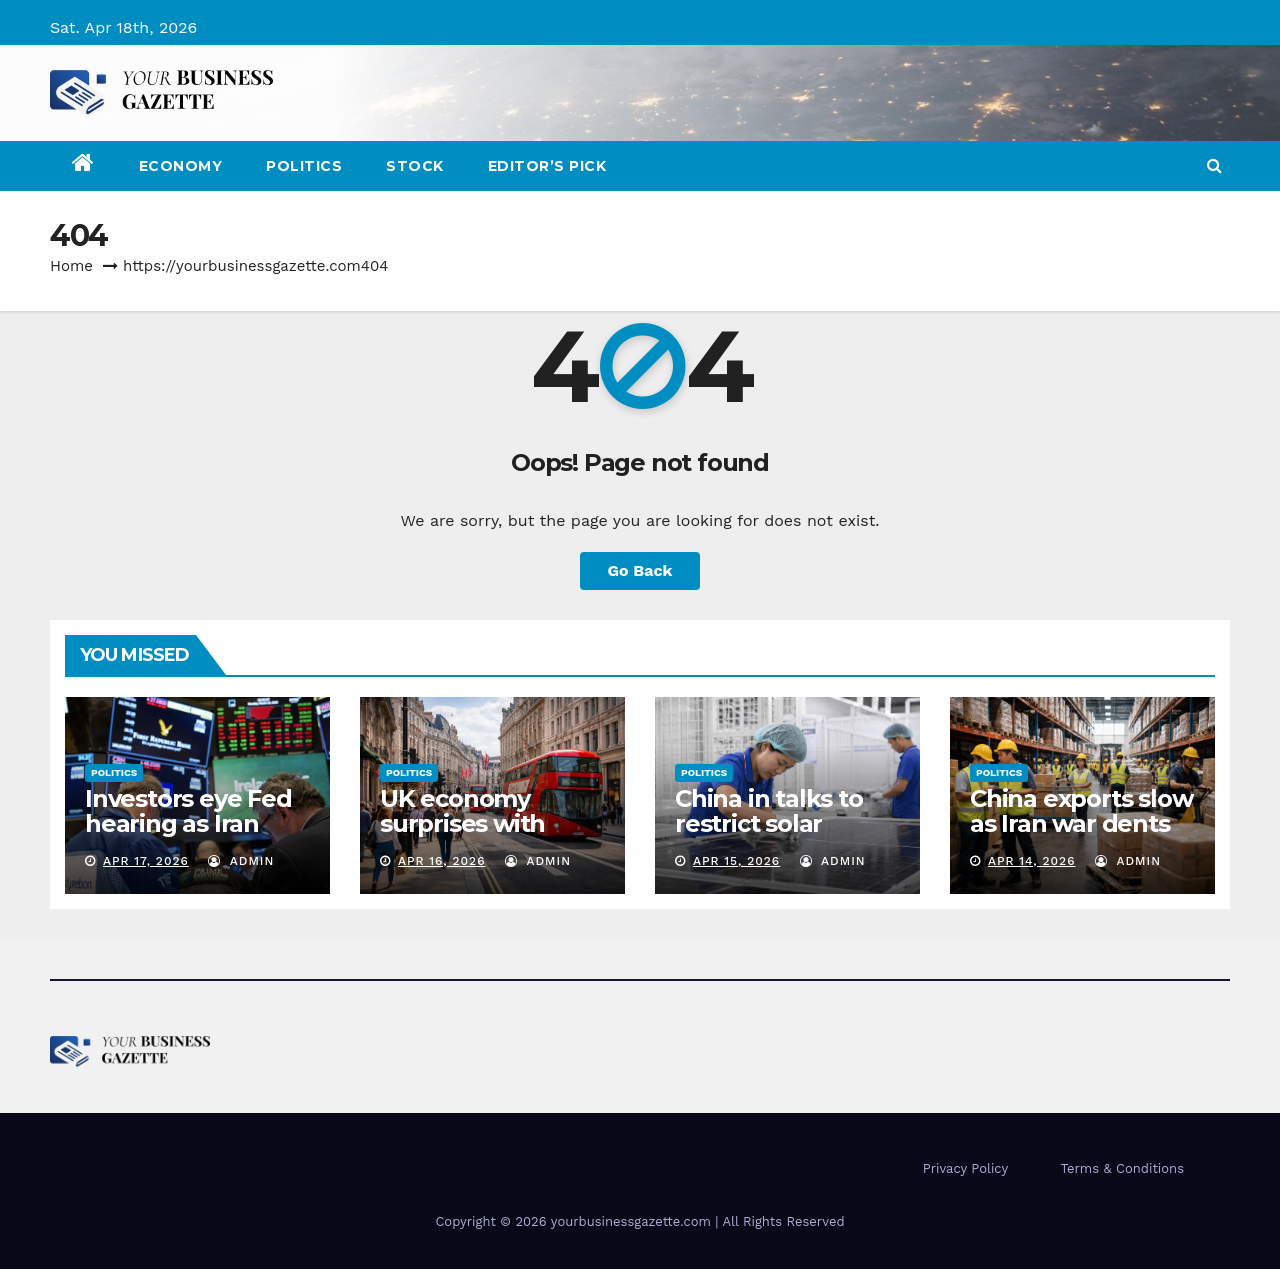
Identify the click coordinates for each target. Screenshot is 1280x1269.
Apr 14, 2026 (1032, 861)
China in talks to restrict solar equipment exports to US (769, 836)
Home (71, 266)
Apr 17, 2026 (146, 861)
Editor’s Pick (547, 166)
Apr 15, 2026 (736, 861)
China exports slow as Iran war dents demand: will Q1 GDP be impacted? (1081, 836)
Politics (304, 166)
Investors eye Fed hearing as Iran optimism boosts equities (188, 836)
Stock (415, 166)
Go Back (640, 570)
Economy (181, 166)
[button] (1214, 165)
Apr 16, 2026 (442, 861)
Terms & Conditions (1122, 1168)
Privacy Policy (965, 1168)
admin (241, 861)
